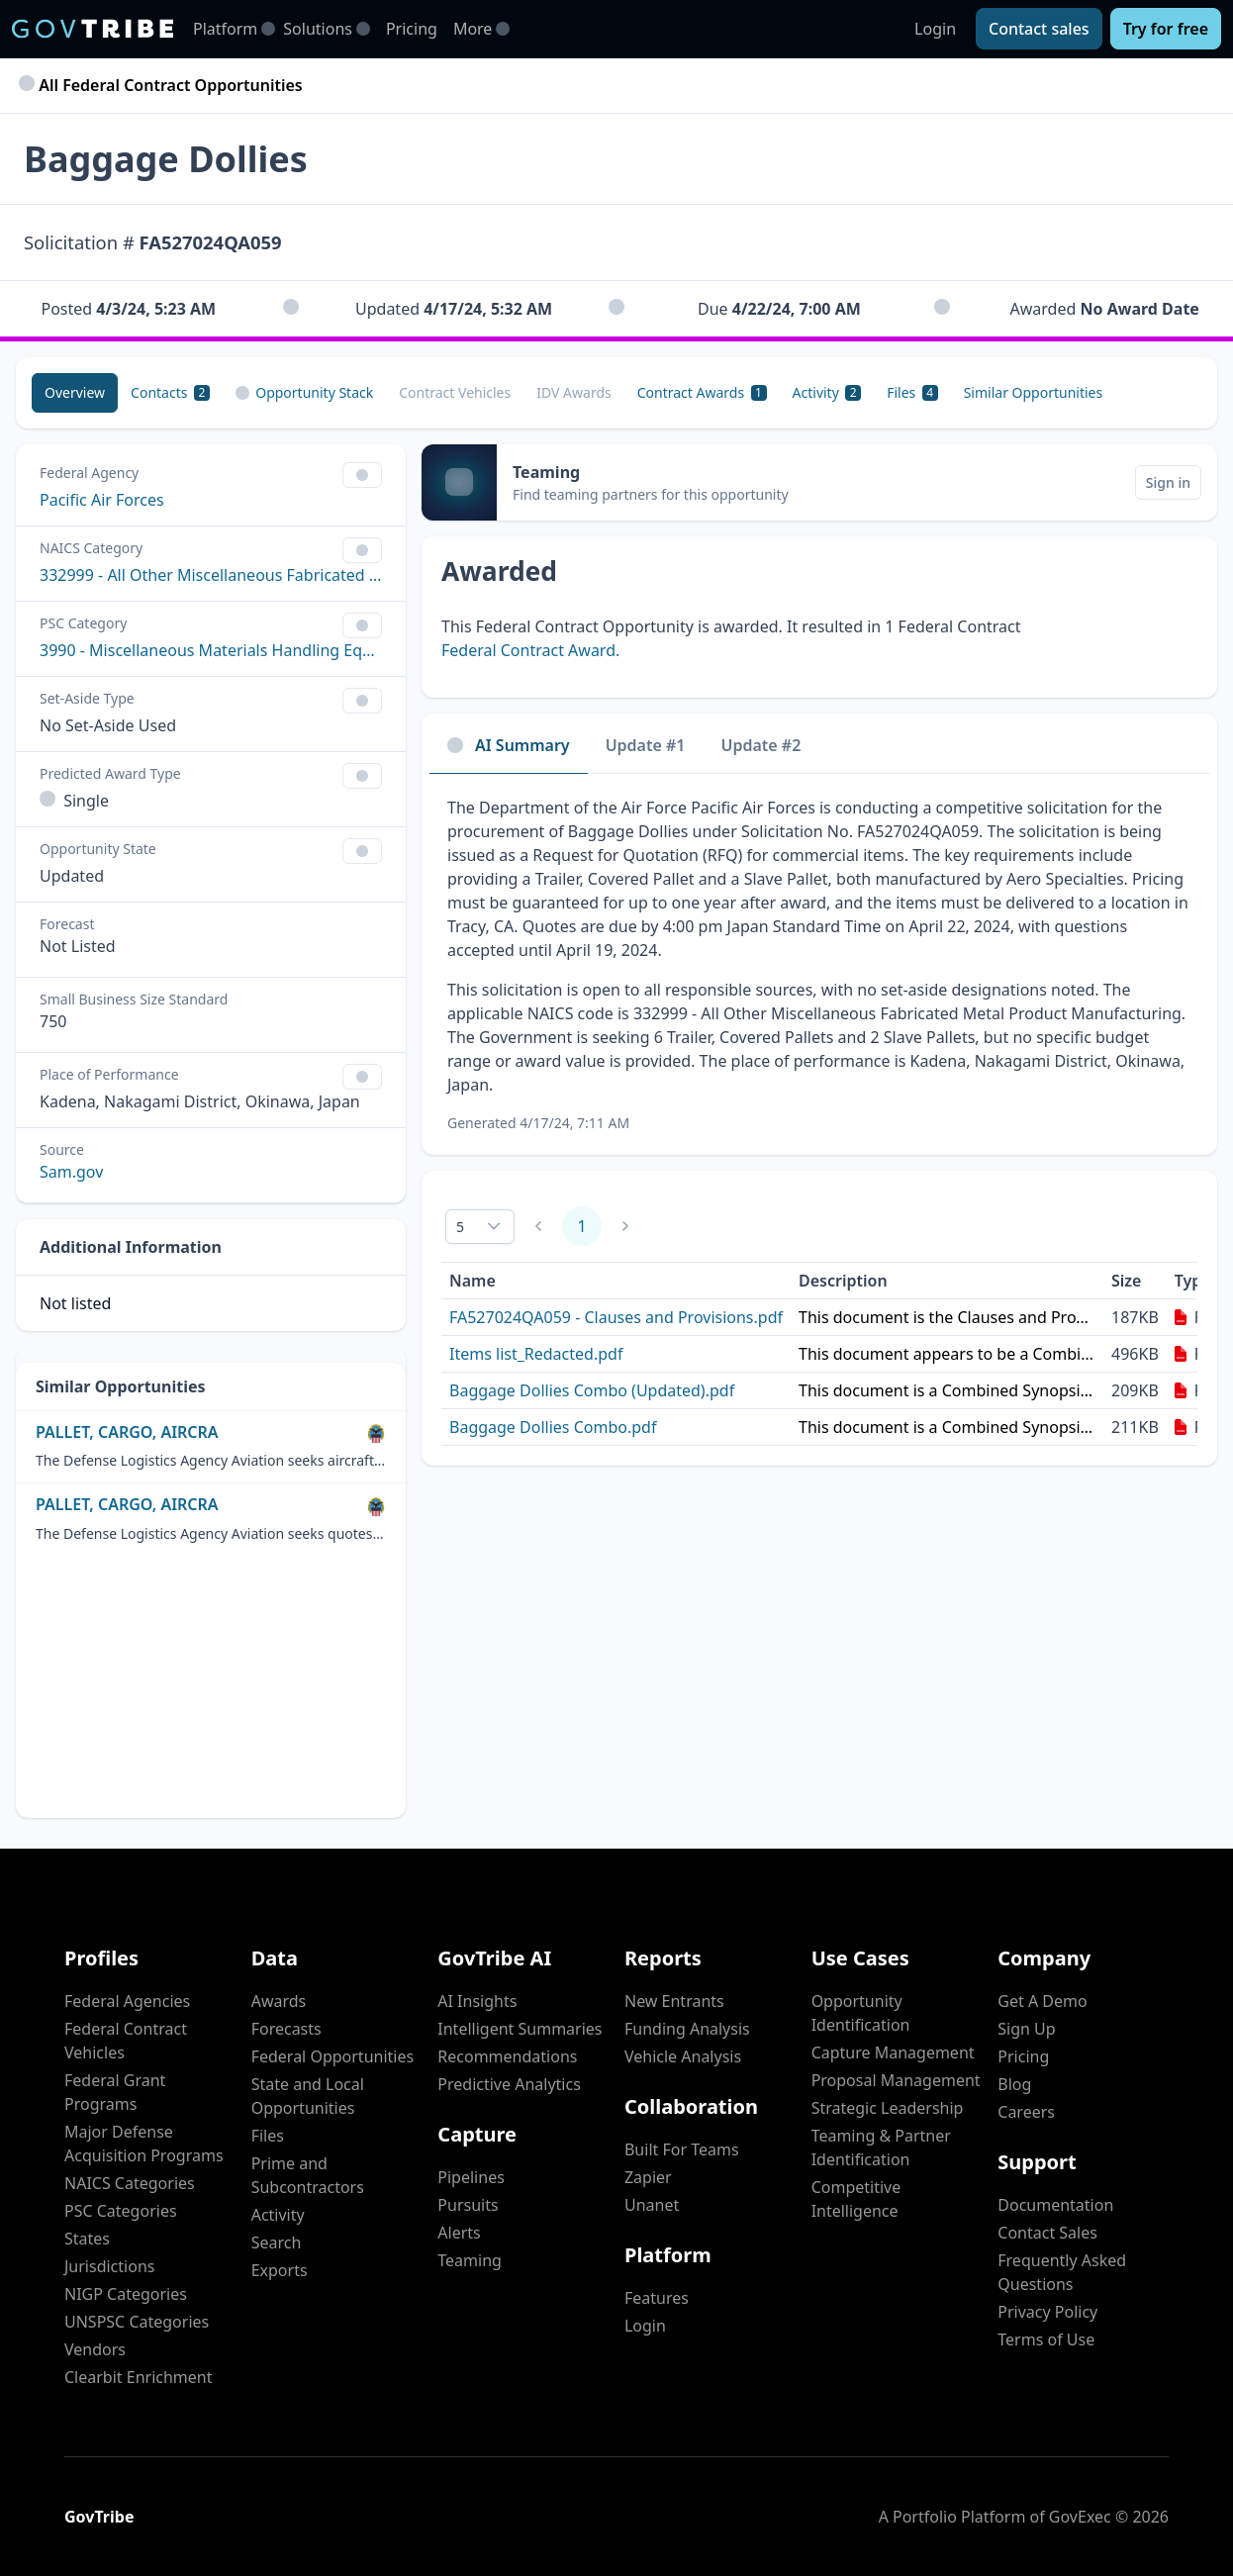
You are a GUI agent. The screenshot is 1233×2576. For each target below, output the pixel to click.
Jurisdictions (109, 2266)
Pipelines (471, 2177)
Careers (1026, 2112)
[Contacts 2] (170, 393)
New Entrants (674, 2001)
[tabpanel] (819, 964)
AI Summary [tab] (508, 745)
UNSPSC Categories (136, 2322)
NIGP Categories (125, 2294)
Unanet (651, 2205)
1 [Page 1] (581, 1226)
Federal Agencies (127, 2001)
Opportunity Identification (860, 2013)
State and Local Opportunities (307, 2096)
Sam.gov (71, 1172)
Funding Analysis (687, 2029)
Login (935, 29)
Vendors (95, 2349)
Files (267, 2136)
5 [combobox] (460, 1226)
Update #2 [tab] (761, 745)
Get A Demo (1042, 2001)
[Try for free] (1165, 28)
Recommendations (507, 2056)
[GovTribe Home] (92, 29)
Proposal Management (896, 2080)
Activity (278, 2215)
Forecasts (286, 2029)
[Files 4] (912, 393)
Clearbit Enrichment (138, 2377)
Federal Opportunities (332, 2056)
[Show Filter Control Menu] (362, 475)
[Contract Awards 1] (702, 393)
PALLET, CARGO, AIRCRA (127, 1432)
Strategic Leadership (887, 2108)
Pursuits (467, 2205)
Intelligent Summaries (519, 2029)
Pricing (411, 29)
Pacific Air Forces (102, 500)
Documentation (1055, 2205)
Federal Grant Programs (114, 2092)
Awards (279, 2001)
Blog (1014, 2084)
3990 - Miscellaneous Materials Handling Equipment (211, 650)
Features (656, 2298)
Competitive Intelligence (856, 2199)
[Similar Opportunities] (1033, 393)
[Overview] (75, 393)
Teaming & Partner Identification (881, 2147)
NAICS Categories (129, 2183)
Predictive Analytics (508, 2084)
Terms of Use (1045, 2339)
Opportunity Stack (304, 392)
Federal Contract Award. (530, 650)
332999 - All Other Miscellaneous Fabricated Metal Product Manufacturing (211, 575)
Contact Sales (1047, 2232)
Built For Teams (681, 2149)
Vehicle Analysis (682, 2056)
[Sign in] (1168, 482)
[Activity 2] (827, 393)
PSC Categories (120, 2211)
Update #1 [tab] (646, 745)
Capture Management (893, 2052)
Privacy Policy (1047, 2312)
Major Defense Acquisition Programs (144, 2143)
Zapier (648, 2177)
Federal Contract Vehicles (125, 2040)
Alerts (458, 2232)
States (87, 2238)
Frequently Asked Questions (1061, 2272)
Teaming (469, 2260)
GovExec (1080, 2517)
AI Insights (477, 2001)
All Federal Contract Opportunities (163, 85)
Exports (279, 2270)
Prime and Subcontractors (307, 2175)
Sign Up (1026, 2029)
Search (276, 2242)
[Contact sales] (1039, 28)
